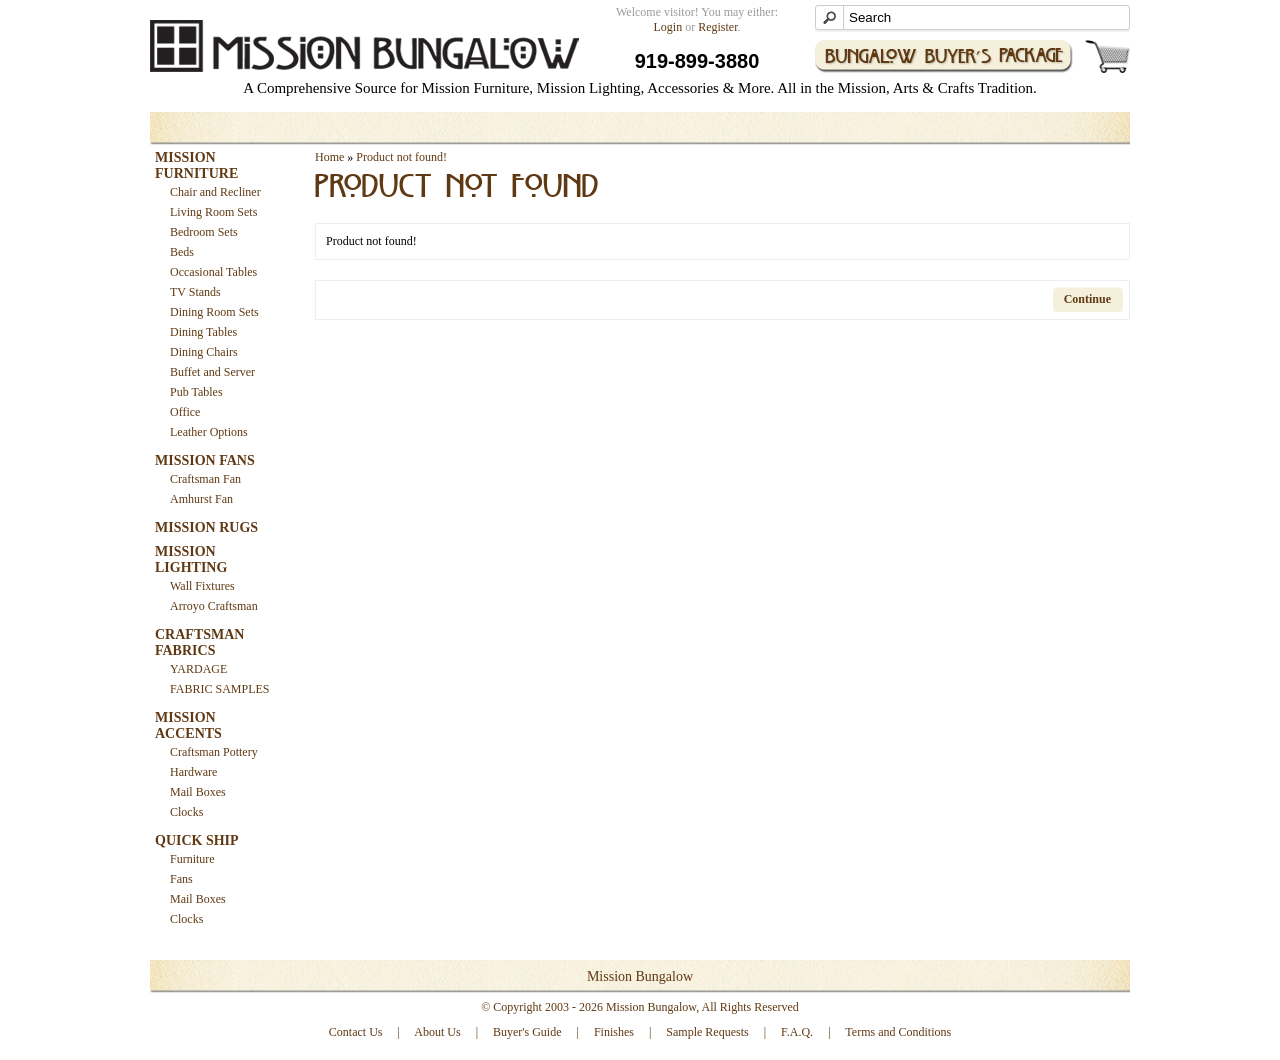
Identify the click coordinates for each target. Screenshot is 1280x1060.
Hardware (193, 772)
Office (185, 412)
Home (329, 157)
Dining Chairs (204, 352)
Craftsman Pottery (214, 752)
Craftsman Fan (205, 479)
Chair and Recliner (215, 192)
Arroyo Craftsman (214, 606)
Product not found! (401, 157)
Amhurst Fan (201, 499)
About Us (437, 1032)
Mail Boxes (198, 792)
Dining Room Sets (214, 312)
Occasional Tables (213, 272)
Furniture (192, 859)
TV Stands (195, 292)
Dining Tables (203, 332)
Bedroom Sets (204, 232)
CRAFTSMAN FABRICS (199, 642)
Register (717, 27)
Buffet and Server (212, 372)
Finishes (614, 1032)
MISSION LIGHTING (191, 559)
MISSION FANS (205, 460)
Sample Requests (707, 1032)
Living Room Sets (213, 212)
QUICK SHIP (197, 840)
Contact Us (356, 1032)
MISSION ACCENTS (188, 725)
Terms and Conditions (898, 1032)
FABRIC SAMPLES (219, 689)
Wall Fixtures (202, 586)
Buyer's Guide (527, 1032)
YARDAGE (198, 669)
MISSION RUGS (206, 527)
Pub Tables (196, 392)
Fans (181, 879)
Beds (182, 252)
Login (668, 27)
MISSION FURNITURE (196, 165)
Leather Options (209, 432)
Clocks (186, 812)
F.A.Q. (797, 1032)
